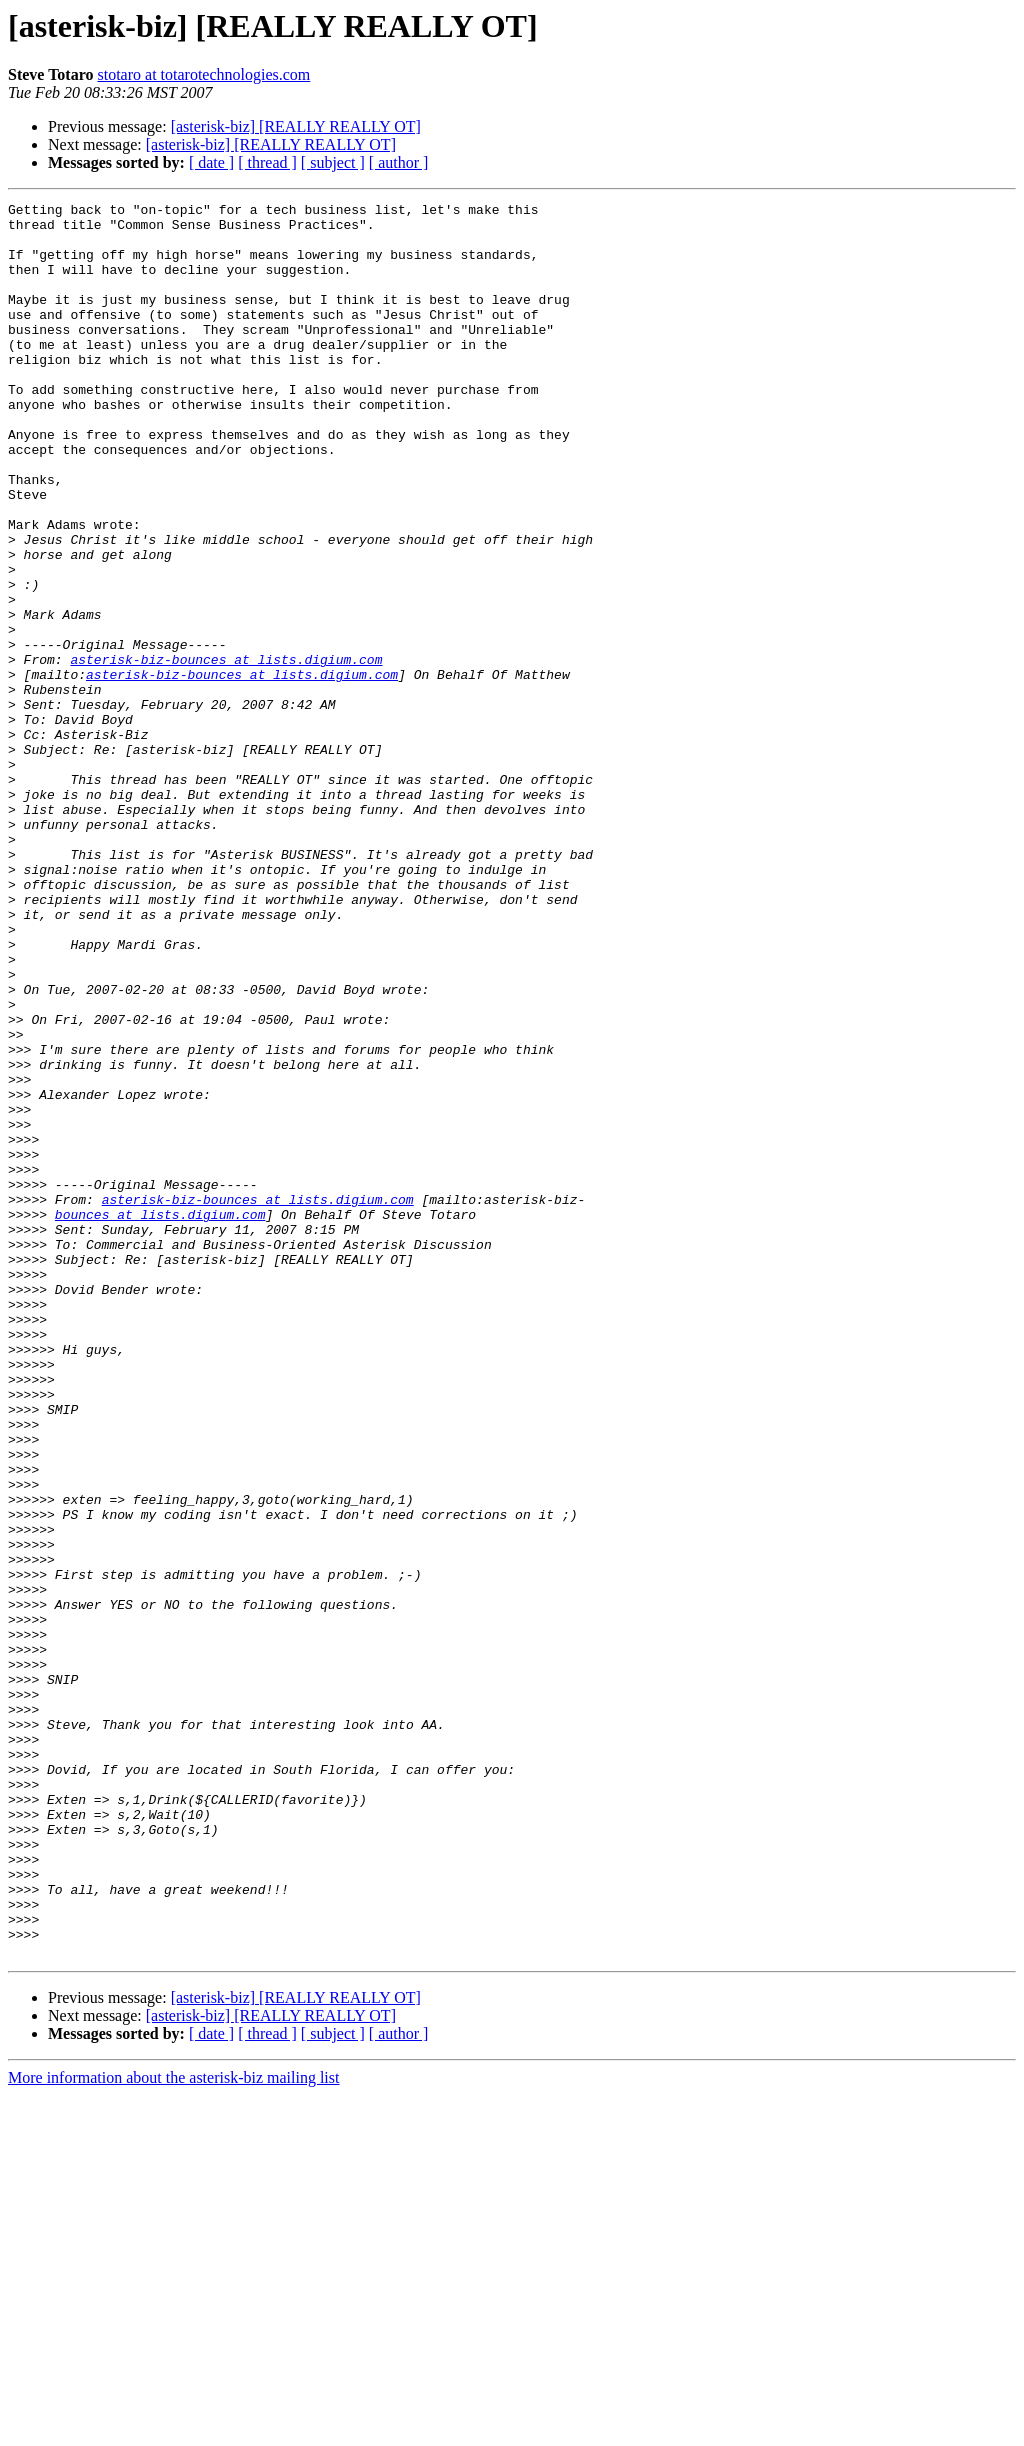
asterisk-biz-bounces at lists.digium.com (226, 752)
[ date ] (211, 162)
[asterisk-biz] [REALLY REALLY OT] (296, 126)
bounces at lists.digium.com (160, 1418)
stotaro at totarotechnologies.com (203, 74)
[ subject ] (333, 162)
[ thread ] (267, 162)
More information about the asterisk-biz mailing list (173, 2428)
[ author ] (399, 162)
